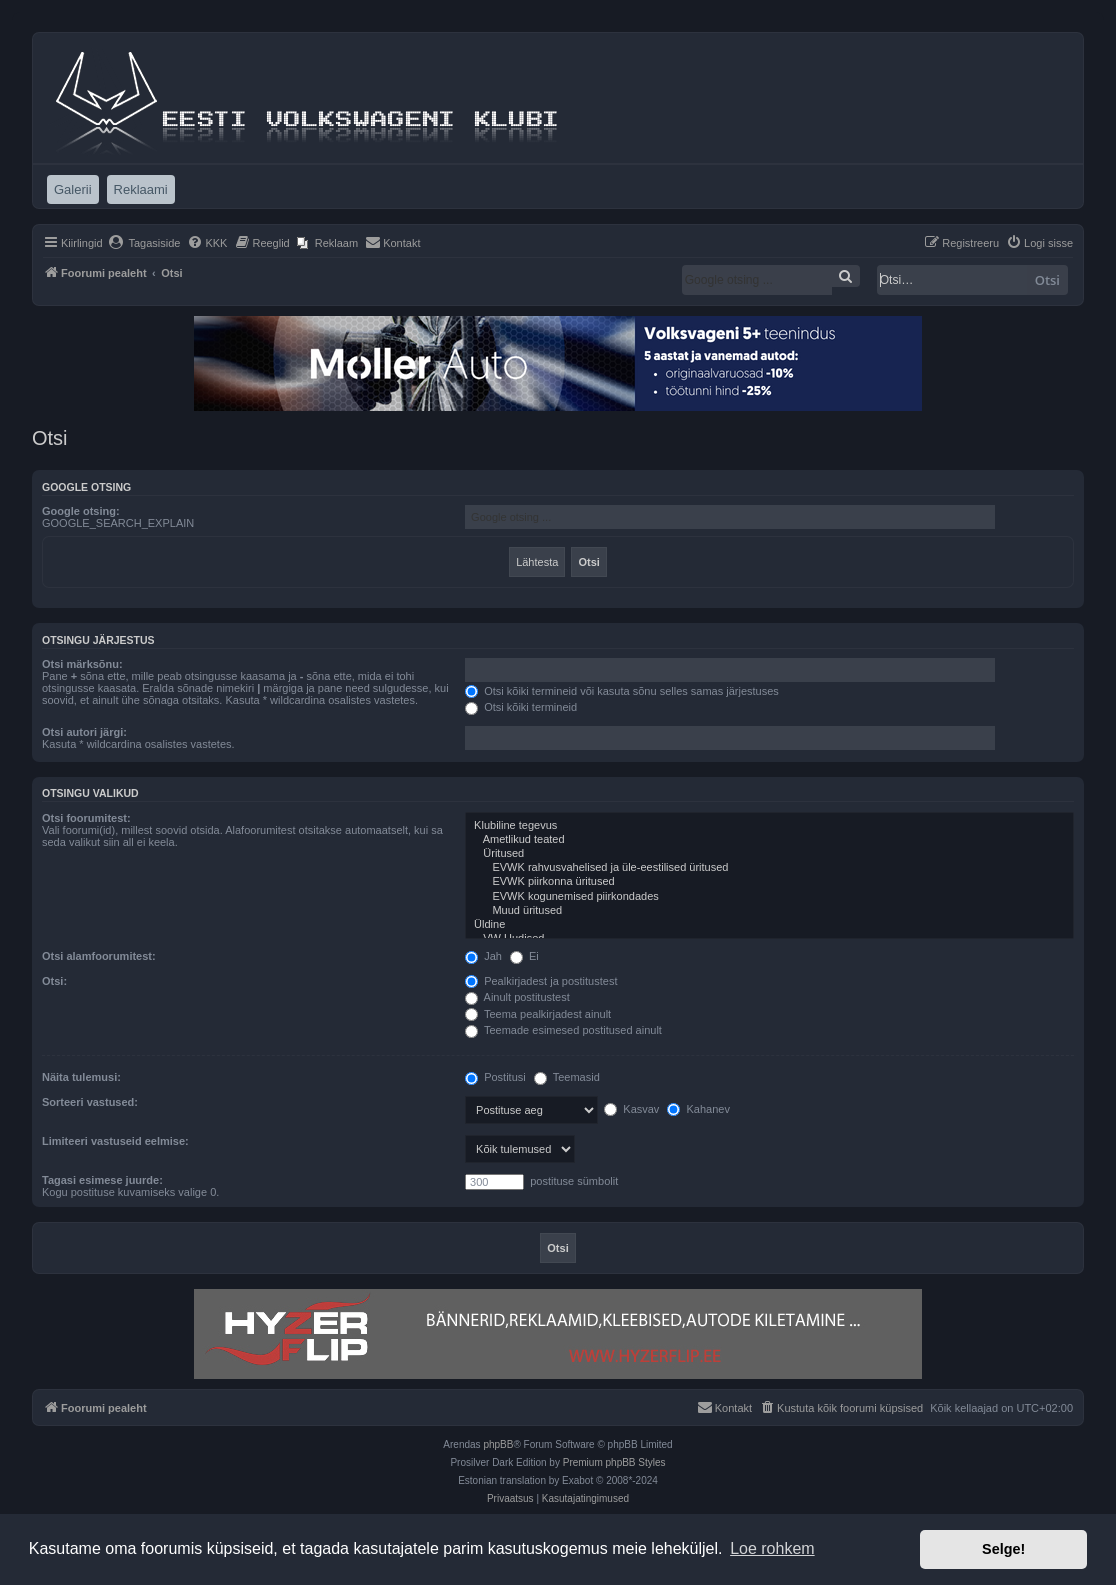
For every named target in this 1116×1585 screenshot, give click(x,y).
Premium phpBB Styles (614, 1462)
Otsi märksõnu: (82, 664)
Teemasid (567, 1077)
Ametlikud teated (769, 840)
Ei (524, 956)
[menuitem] (144, 243)
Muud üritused (769, 911)
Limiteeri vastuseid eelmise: (115, 1141)
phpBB (498, 1444)
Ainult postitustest (517, 997)
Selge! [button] (1003, 1549)
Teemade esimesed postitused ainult (563, 1030)
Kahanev (698, 1109)
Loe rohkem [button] (772, 1548)
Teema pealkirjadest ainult (538, 1014)
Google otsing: (81, 511)
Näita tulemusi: (81, 1077)
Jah (483, 956)
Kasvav (631, 1109)
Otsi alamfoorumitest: (99, 956)
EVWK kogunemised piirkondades (769, 897)
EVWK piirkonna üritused (769, 882)
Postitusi (495, 1077)
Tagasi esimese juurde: (102, 1180)
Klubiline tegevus (769, 826)
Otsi (1047, 280)
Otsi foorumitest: (86, 818)
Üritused (769, 854)
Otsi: (54, 981)
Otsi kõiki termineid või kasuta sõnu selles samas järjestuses (622, 691)
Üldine (769, 925)
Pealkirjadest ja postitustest (541, 981)
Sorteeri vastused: (90, 1102)
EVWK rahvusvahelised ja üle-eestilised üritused (769, 868)
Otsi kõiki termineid (521, 707)
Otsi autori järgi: (84, 732)
